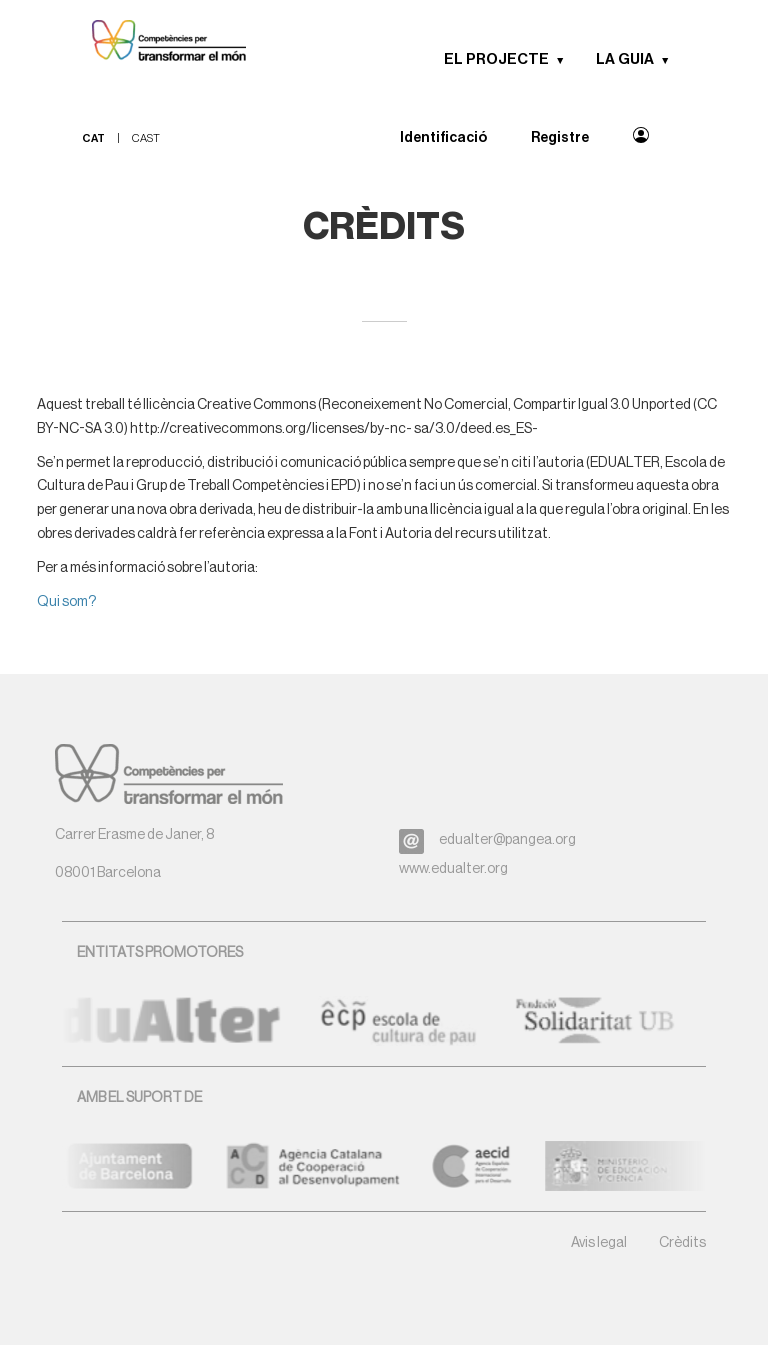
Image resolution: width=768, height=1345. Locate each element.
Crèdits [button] (682, 1243)
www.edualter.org (453, 869)
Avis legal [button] (599, 1243)
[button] (567, 60)
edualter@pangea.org (507, 840)
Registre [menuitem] (560, 138)
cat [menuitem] (93, 138)
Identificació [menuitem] (443, 138)
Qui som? (66, 602)
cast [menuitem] (146, 138)
